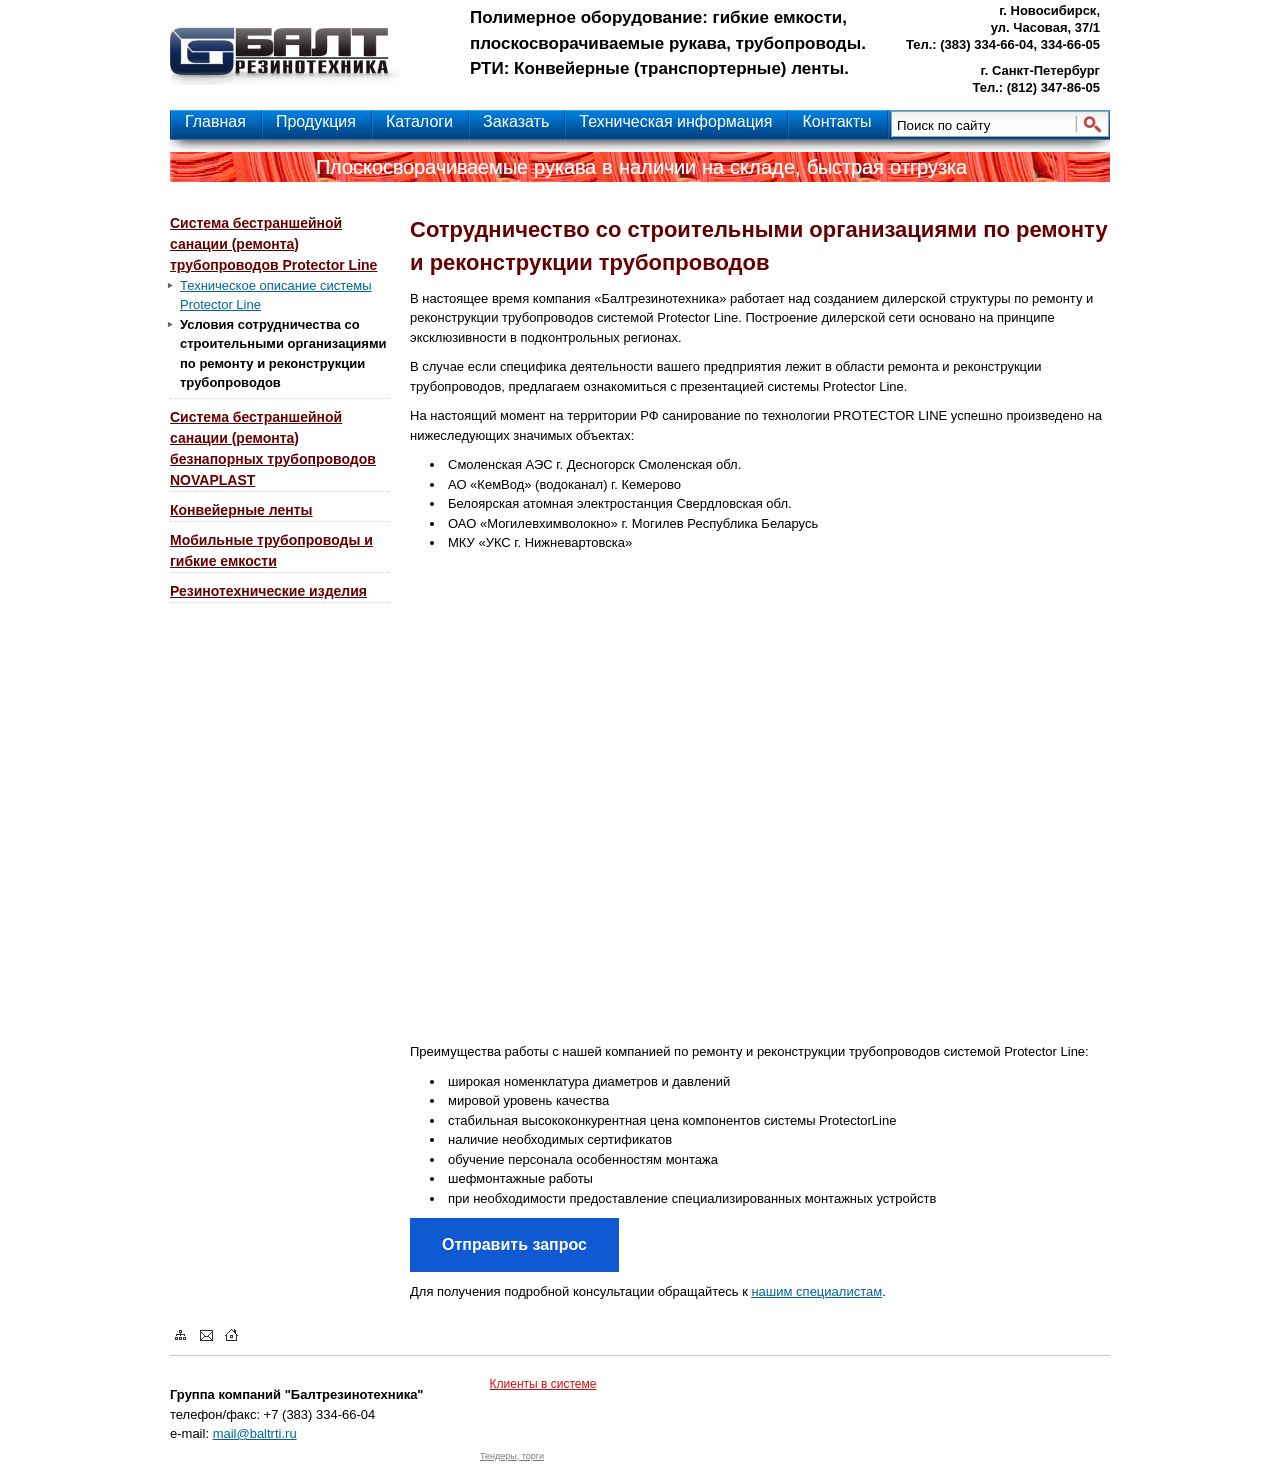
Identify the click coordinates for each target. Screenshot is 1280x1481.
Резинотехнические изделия (268, 591)
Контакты (836, 121)
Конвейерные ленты (241, 510)
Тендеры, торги (512, 1456)
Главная (215, 121)
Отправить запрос (514, 1244)
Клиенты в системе (543, 1384)
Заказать (516, 121)
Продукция (316, 121)
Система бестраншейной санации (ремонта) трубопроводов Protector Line (273, 244)
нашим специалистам (816, 1291)
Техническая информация (675, 121)
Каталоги (419, 121)
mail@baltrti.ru (255, 1433)
